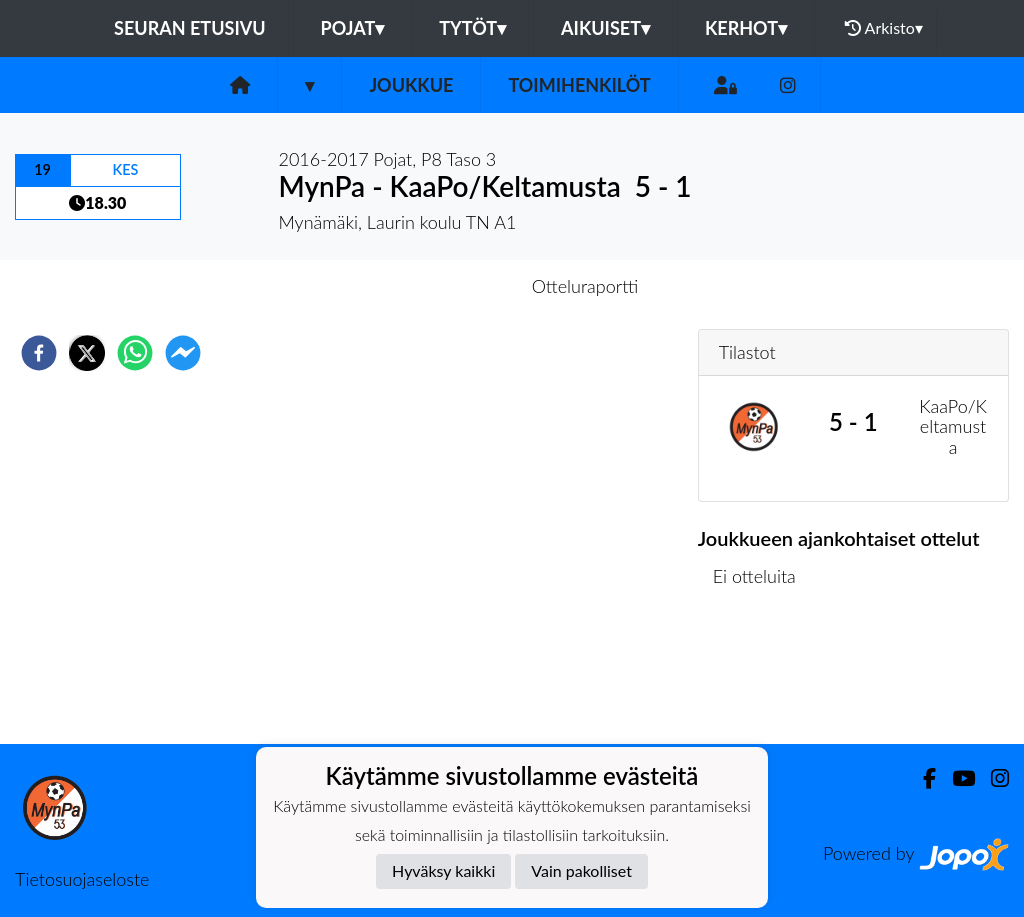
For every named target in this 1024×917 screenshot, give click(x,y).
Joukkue (411, 85)
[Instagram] (788, 85)
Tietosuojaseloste (82, 879)
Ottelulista (762, 676)
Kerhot (746, 28)
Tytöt (472, 28)
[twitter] (87, 353)
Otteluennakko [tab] (443, 286)
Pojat (353, 28)
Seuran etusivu (190, 28)
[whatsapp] (135, 353)
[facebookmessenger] (183, 353)
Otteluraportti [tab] (585, 286)
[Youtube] (955, 778)
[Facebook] (921, 778)
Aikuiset (605, 28)
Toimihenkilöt (579, 85)
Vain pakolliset (581, 870)
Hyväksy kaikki (443, 870)
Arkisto (884, 28)
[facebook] (39, 353)
